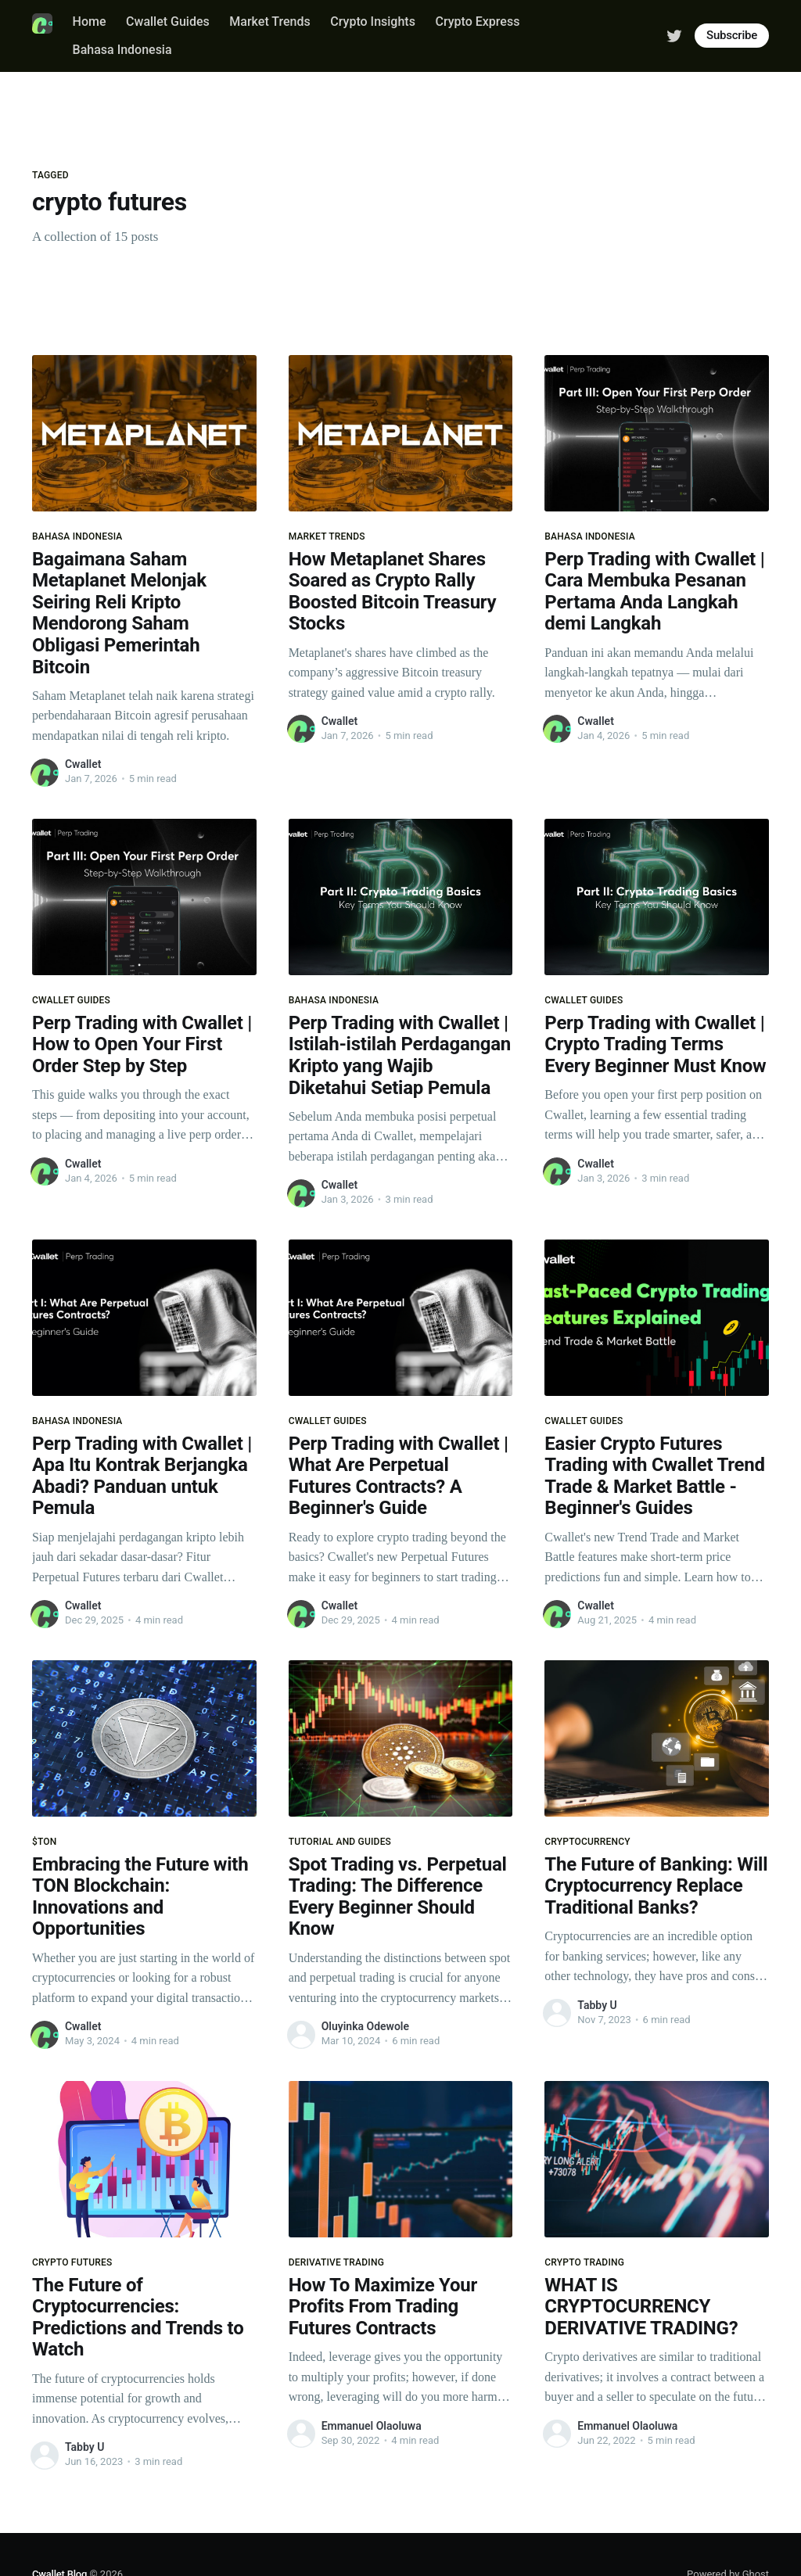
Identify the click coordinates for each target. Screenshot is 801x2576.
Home (89, 21)
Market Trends (269, 21)
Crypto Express (477, 21)
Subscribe (731, 35)
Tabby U (596, 2005)
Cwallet (83, 764)
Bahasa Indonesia (122, 49)
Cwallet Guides (168, 21)
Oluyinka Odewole (365, 2026)
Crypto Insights (372, 21)
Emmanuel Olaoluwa (371, 2426)
